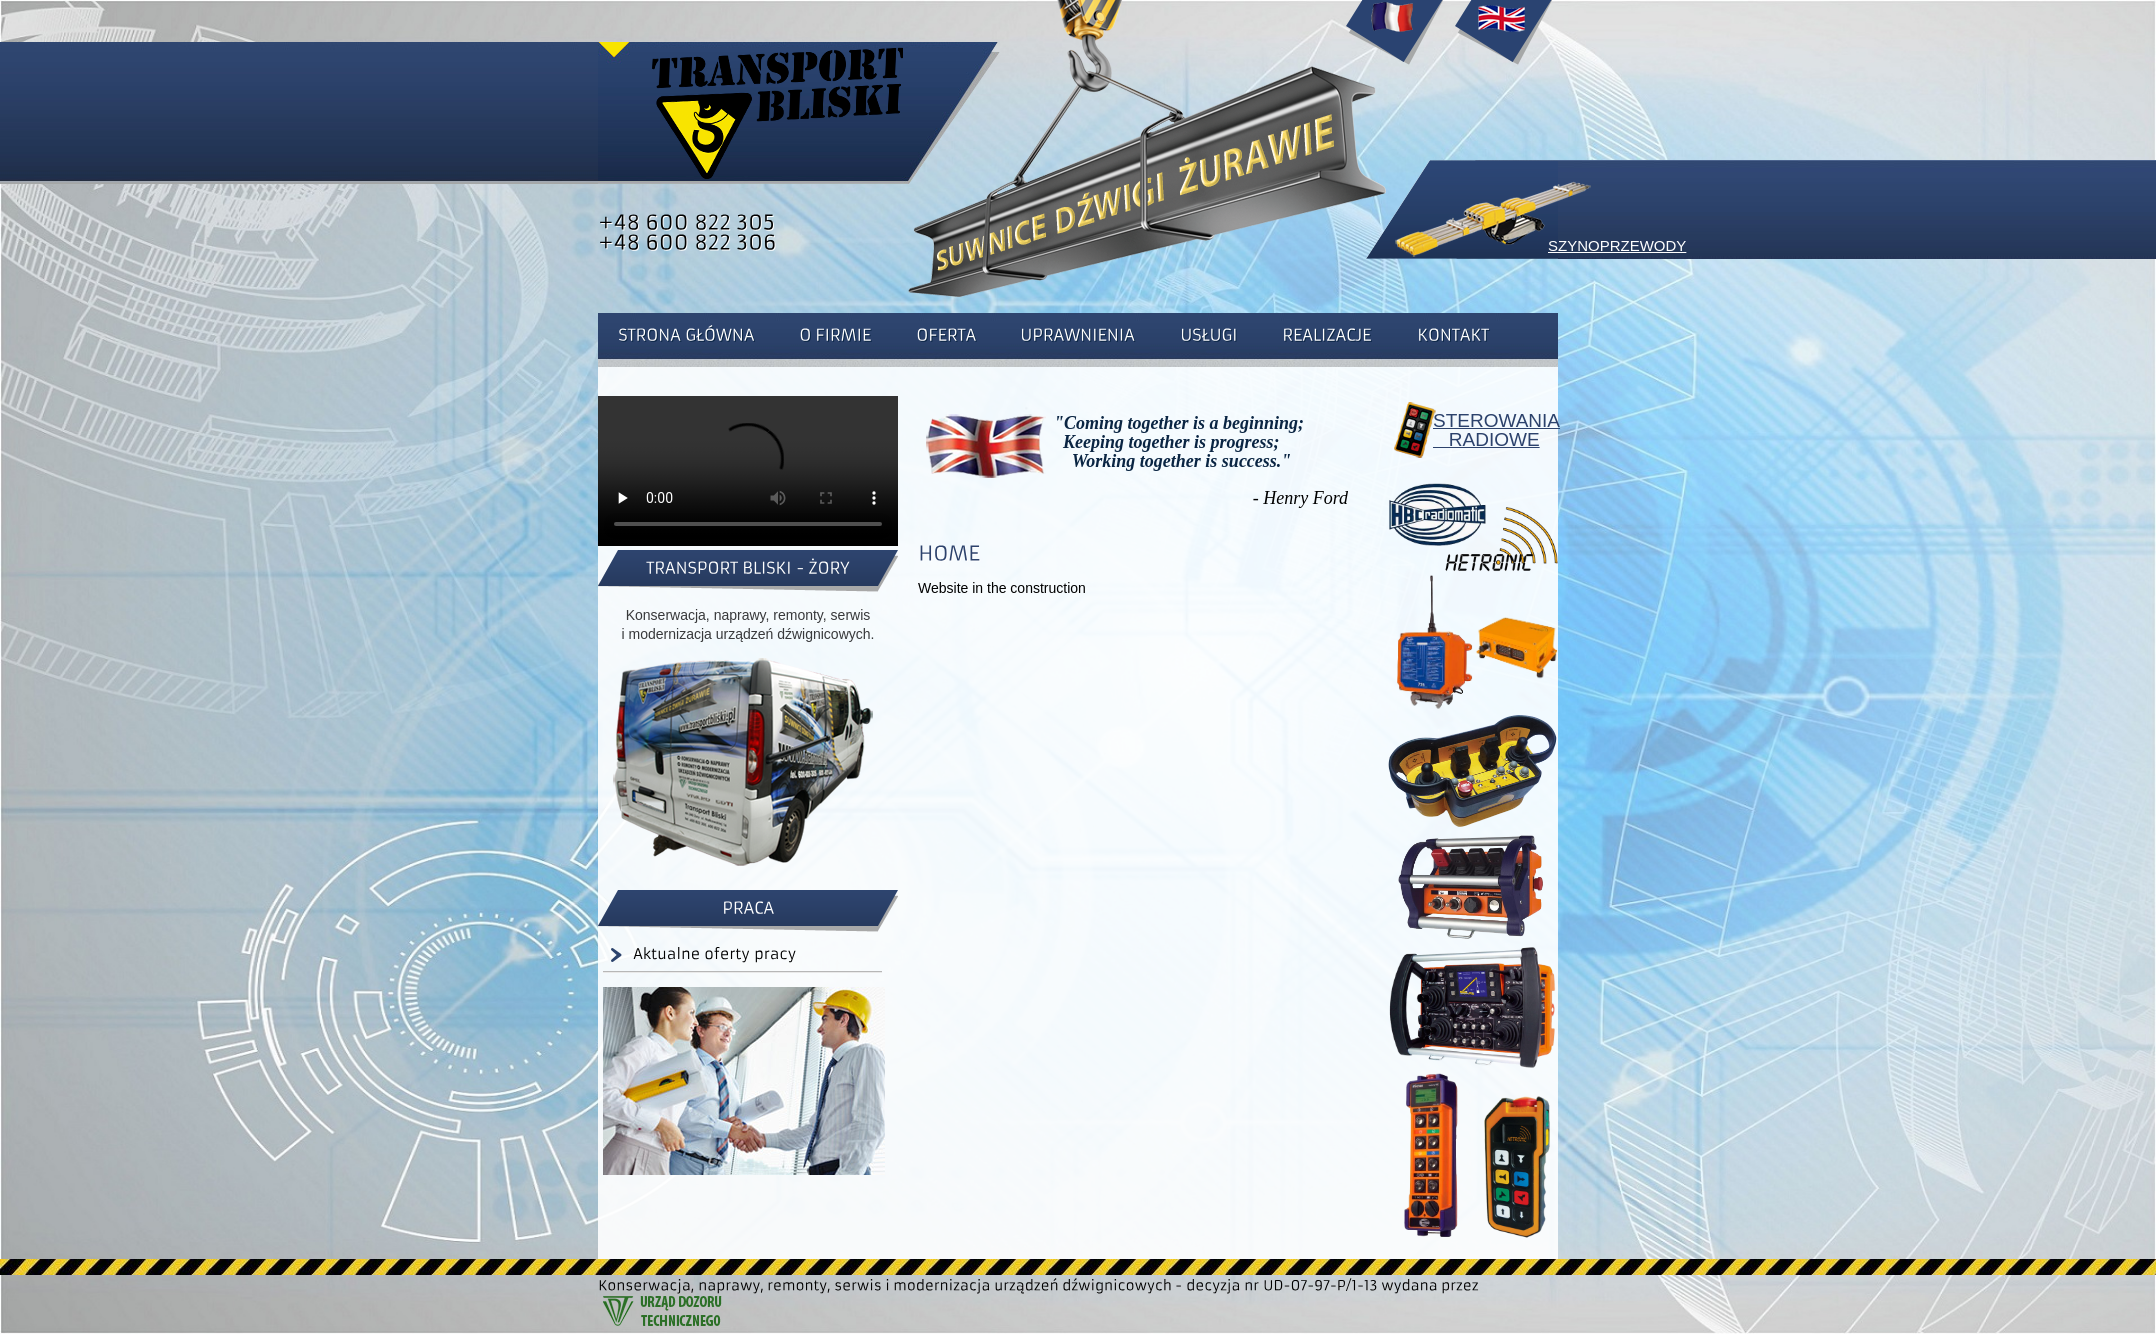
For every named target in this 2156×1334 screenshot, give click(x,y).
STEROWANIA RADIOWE (1487, 430)
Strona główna (778, 110)
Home (1503, 40)
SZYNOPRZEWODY (1617, 245)
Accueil (1394, 40)
